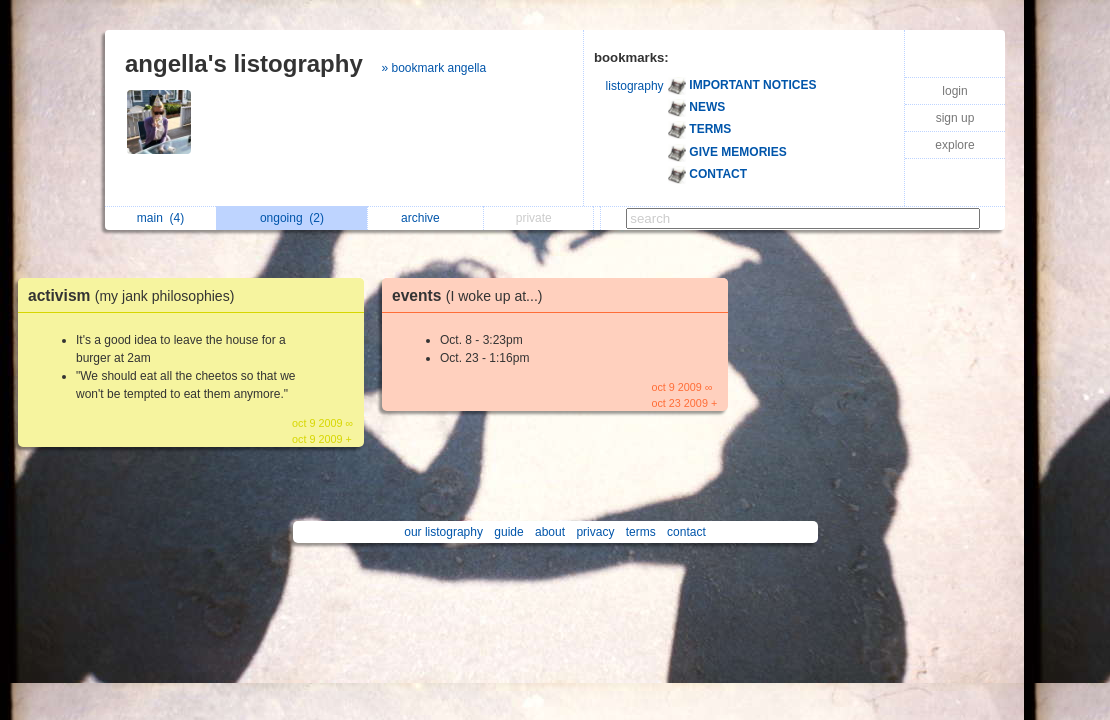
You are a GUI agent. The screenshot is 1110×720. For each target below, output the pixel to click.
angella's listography (244, 63)
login (954, 91)
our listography (443, 532)
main (160, 218)
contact (686, 532)
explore (954, 145)
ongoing (292, 218)
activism (136, 295)
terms (641, 532)
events (472, 295)
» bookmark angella (433, 68)
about (550, 532)
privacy (595, 532)
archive (425, 218)
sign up (955, 118)
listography (635, 86)
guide (508, 532)
